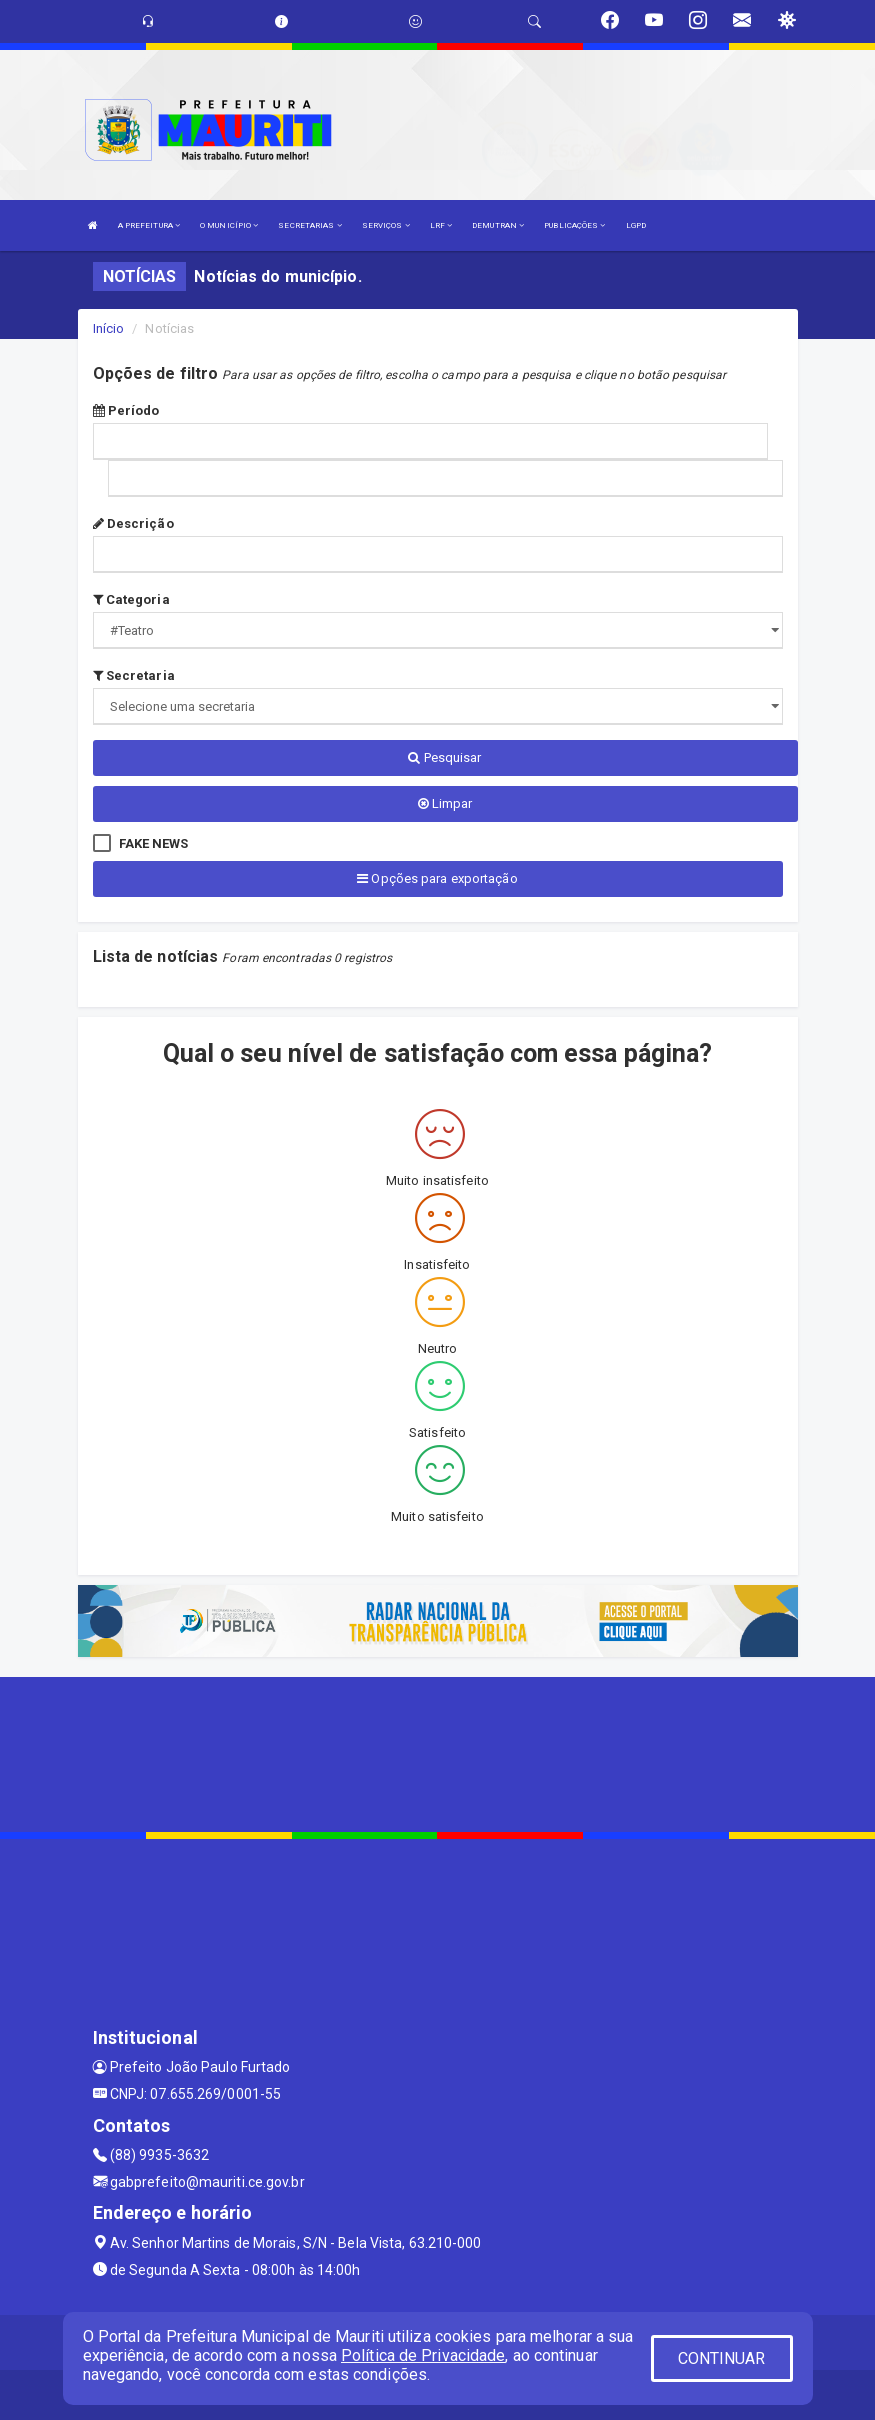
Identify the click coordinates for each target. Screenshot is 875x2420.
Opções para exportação (437, 878)
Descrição (133, 523)
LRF (441, 225)
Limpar (445, 803)
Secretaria (134, 675)
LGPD (636, 225)
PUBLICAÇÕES (574, 225)
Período (126, 410)
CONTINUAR (722, 2358)
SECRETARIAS (309, 225)
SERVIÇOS (386, 225)
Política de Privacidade (423, 2355)
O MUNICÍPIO (229, 225)
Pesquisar (444, 757)
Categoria (131, 599)
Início (109, 328)
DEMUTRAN (498, 225)
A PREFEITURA (149, 225)
